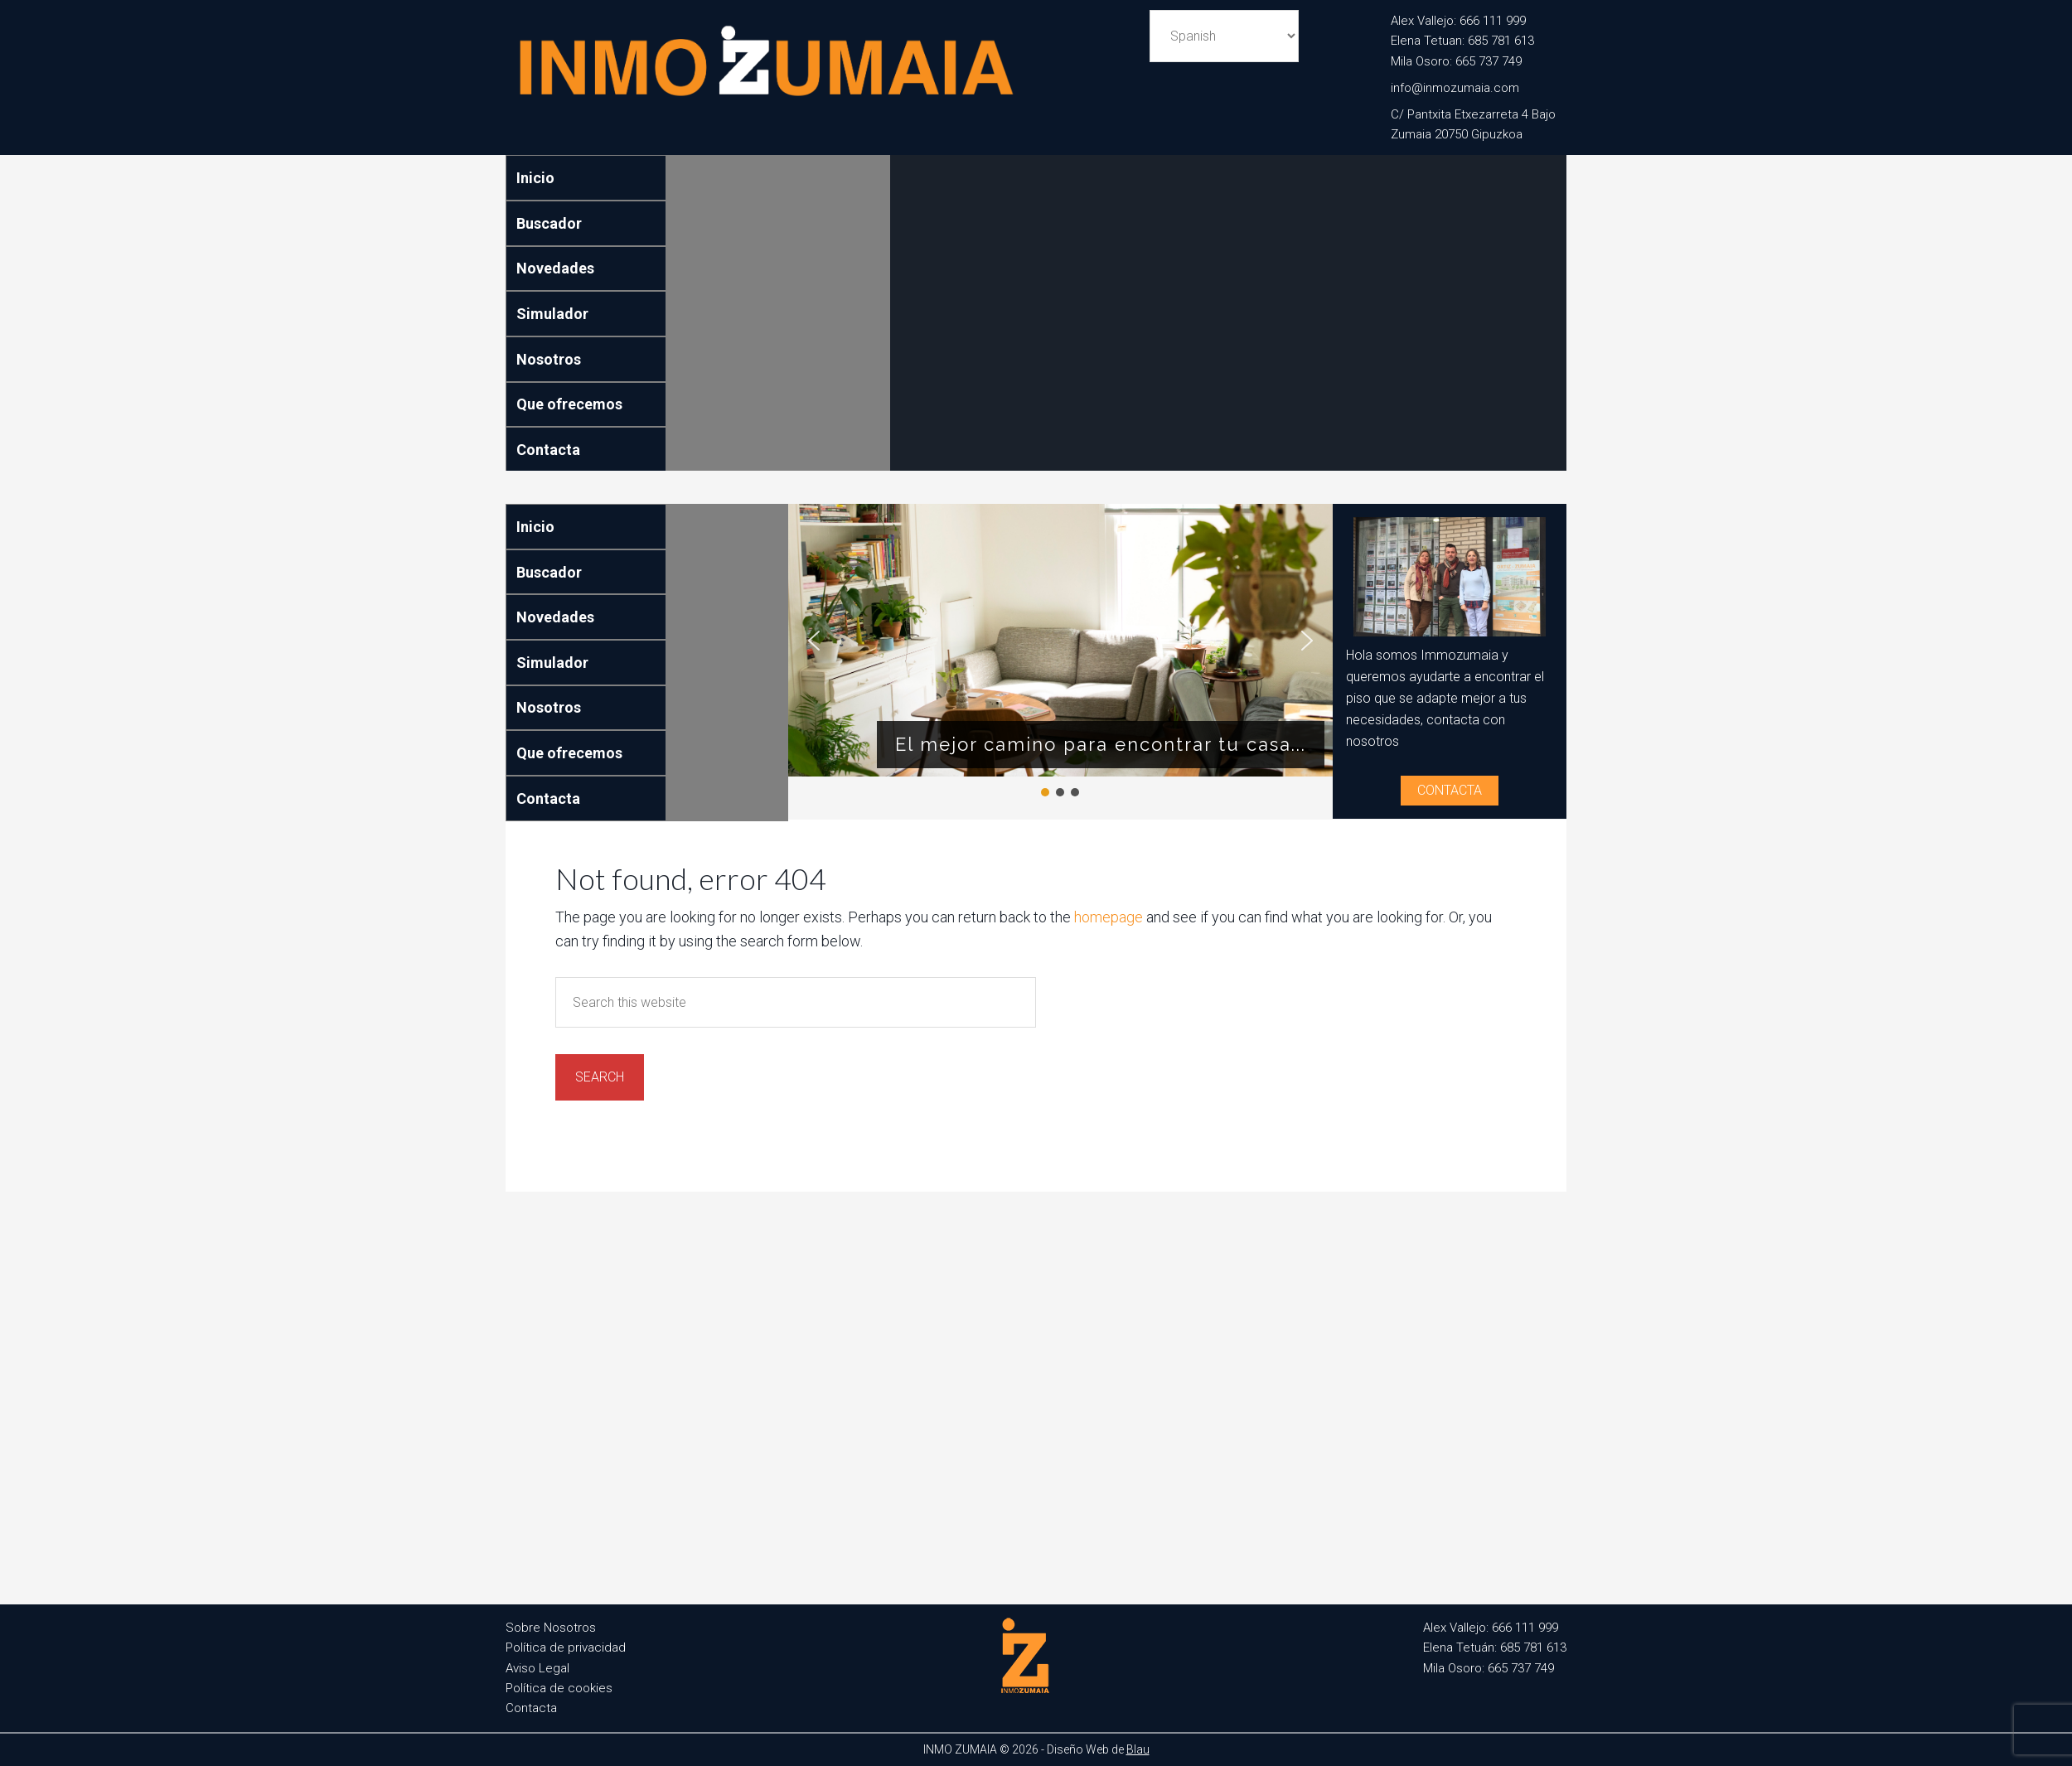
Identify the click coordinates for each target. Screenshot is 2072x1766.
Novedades (555, 268)
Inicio (535, 177)
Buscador (549, 223)
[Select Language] (1224, 36)
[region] (1061, 652)
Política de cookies (559, 1688)
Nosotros (548, 359)
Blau (1138, 1749)
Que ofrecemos (569, 404)
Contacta (548, 449)
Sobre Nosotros (551, 1627)
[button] (814, 640)
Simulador (552, 313)
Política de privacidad (566, 1647)
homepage (1108, 917)
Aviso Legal (537, 1668)
